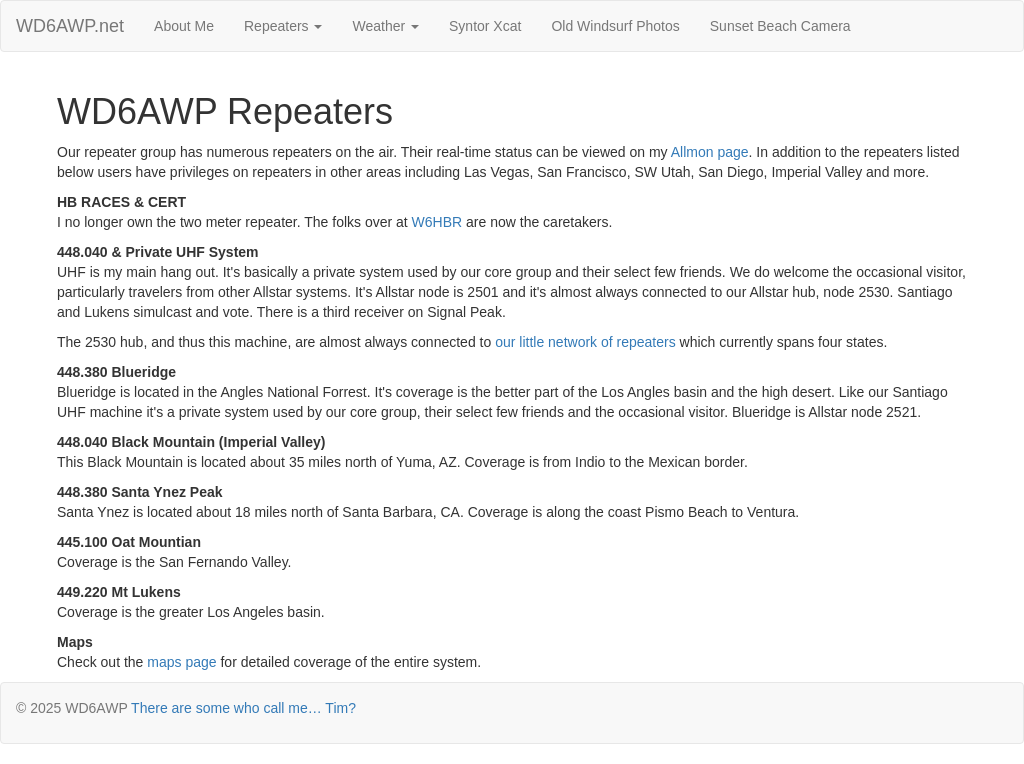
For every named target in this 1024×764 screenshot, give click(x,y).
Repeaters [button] (283, 26)
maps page (181, 662)
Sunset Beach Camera (780, 26)
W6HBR (437, 222)
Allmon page (710, 152)
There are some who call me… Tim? (243, 708)
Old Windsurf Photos (615, 26)
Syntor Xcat (485, 26)
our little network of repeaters (585, 342)
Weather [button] (385, 26)
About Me (184, 26)
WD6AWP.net (70, 26)
